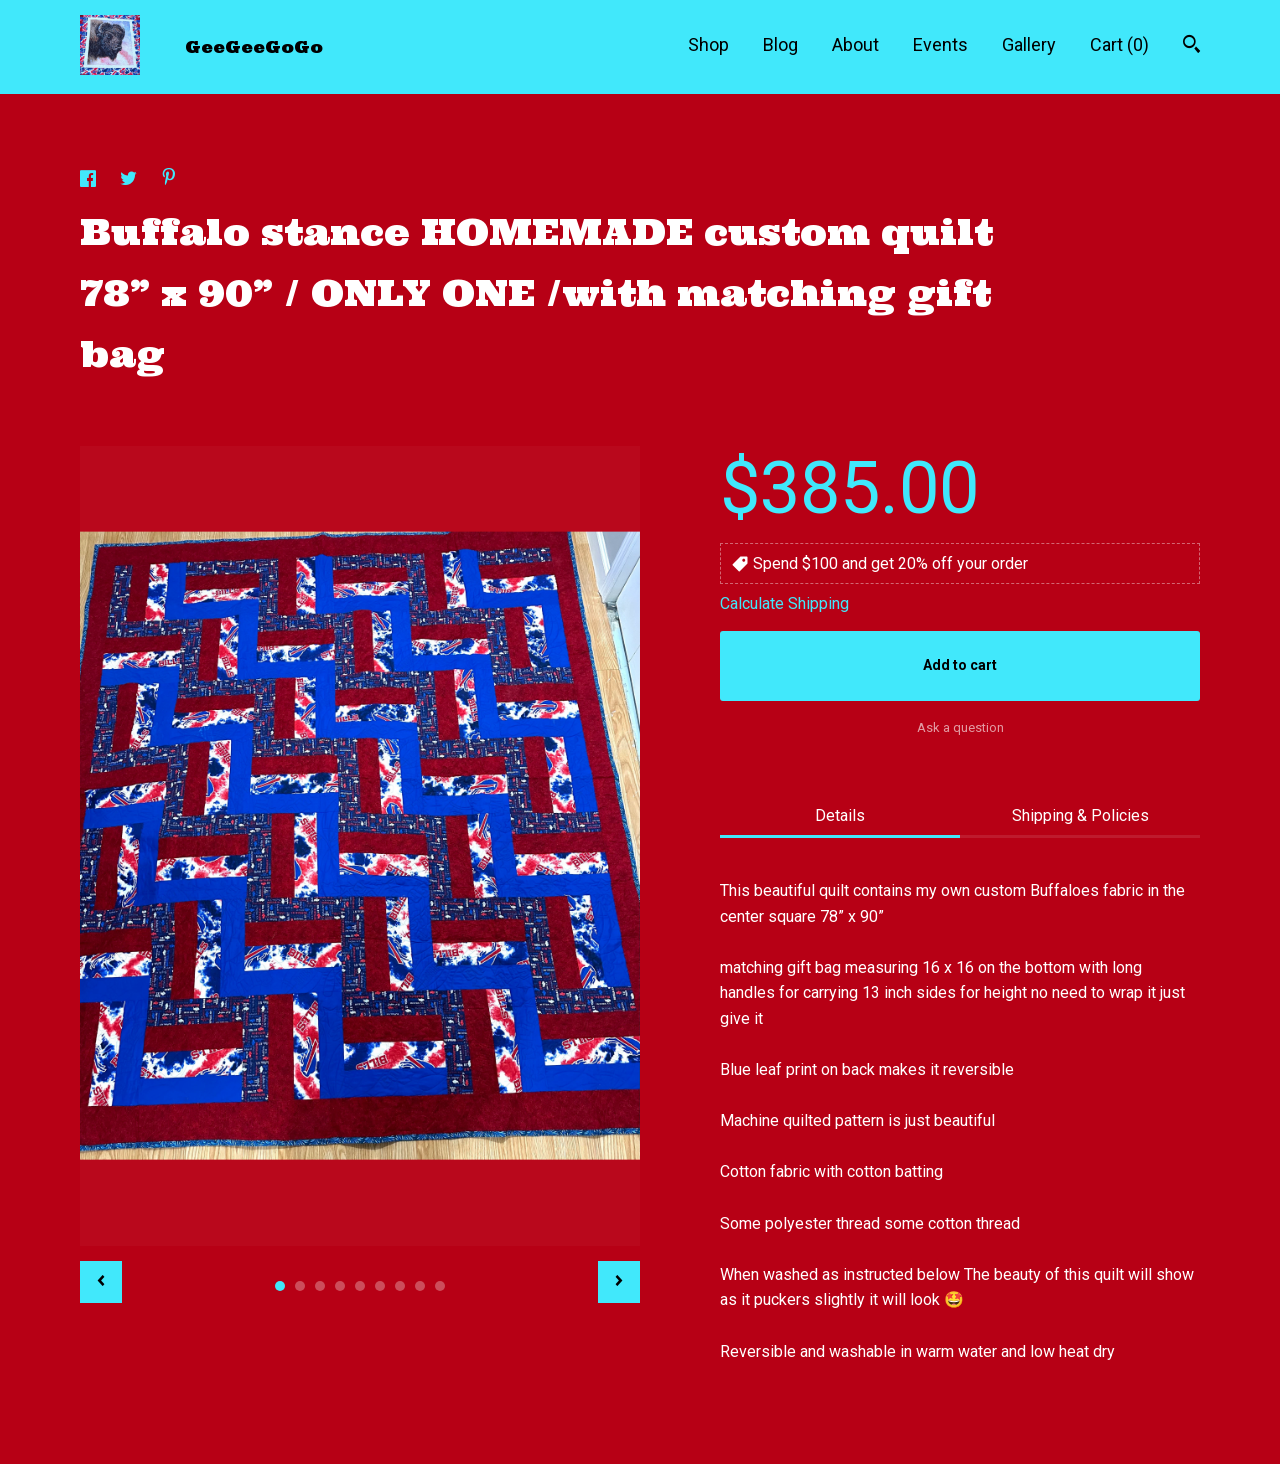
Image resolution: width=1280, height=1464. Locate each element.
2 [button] (300, 1286)
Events (940, 44)
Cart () (1119, 44)
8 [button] (420, 1286)
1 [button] (280, 1286)
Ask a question (960, 727)
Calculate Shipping (784, 603)
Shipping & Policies (1080, 815)
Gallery (1029, 44)
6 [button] (380, 1286)
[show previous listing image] (101, 1282)
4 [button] (340, 1286)
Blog (780, 44)
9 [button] (440, 1286)
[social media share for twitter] (130, 181)
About (855, 44)
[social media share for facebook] (90, 181)
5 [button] (360, 1286)
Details (840, 815)
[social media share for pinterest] (169, 179)
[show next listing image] (619, 1282)
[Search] (1191, 46)
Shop (708, 44)
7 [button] (400, 1286)
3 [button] (320, 1286)
